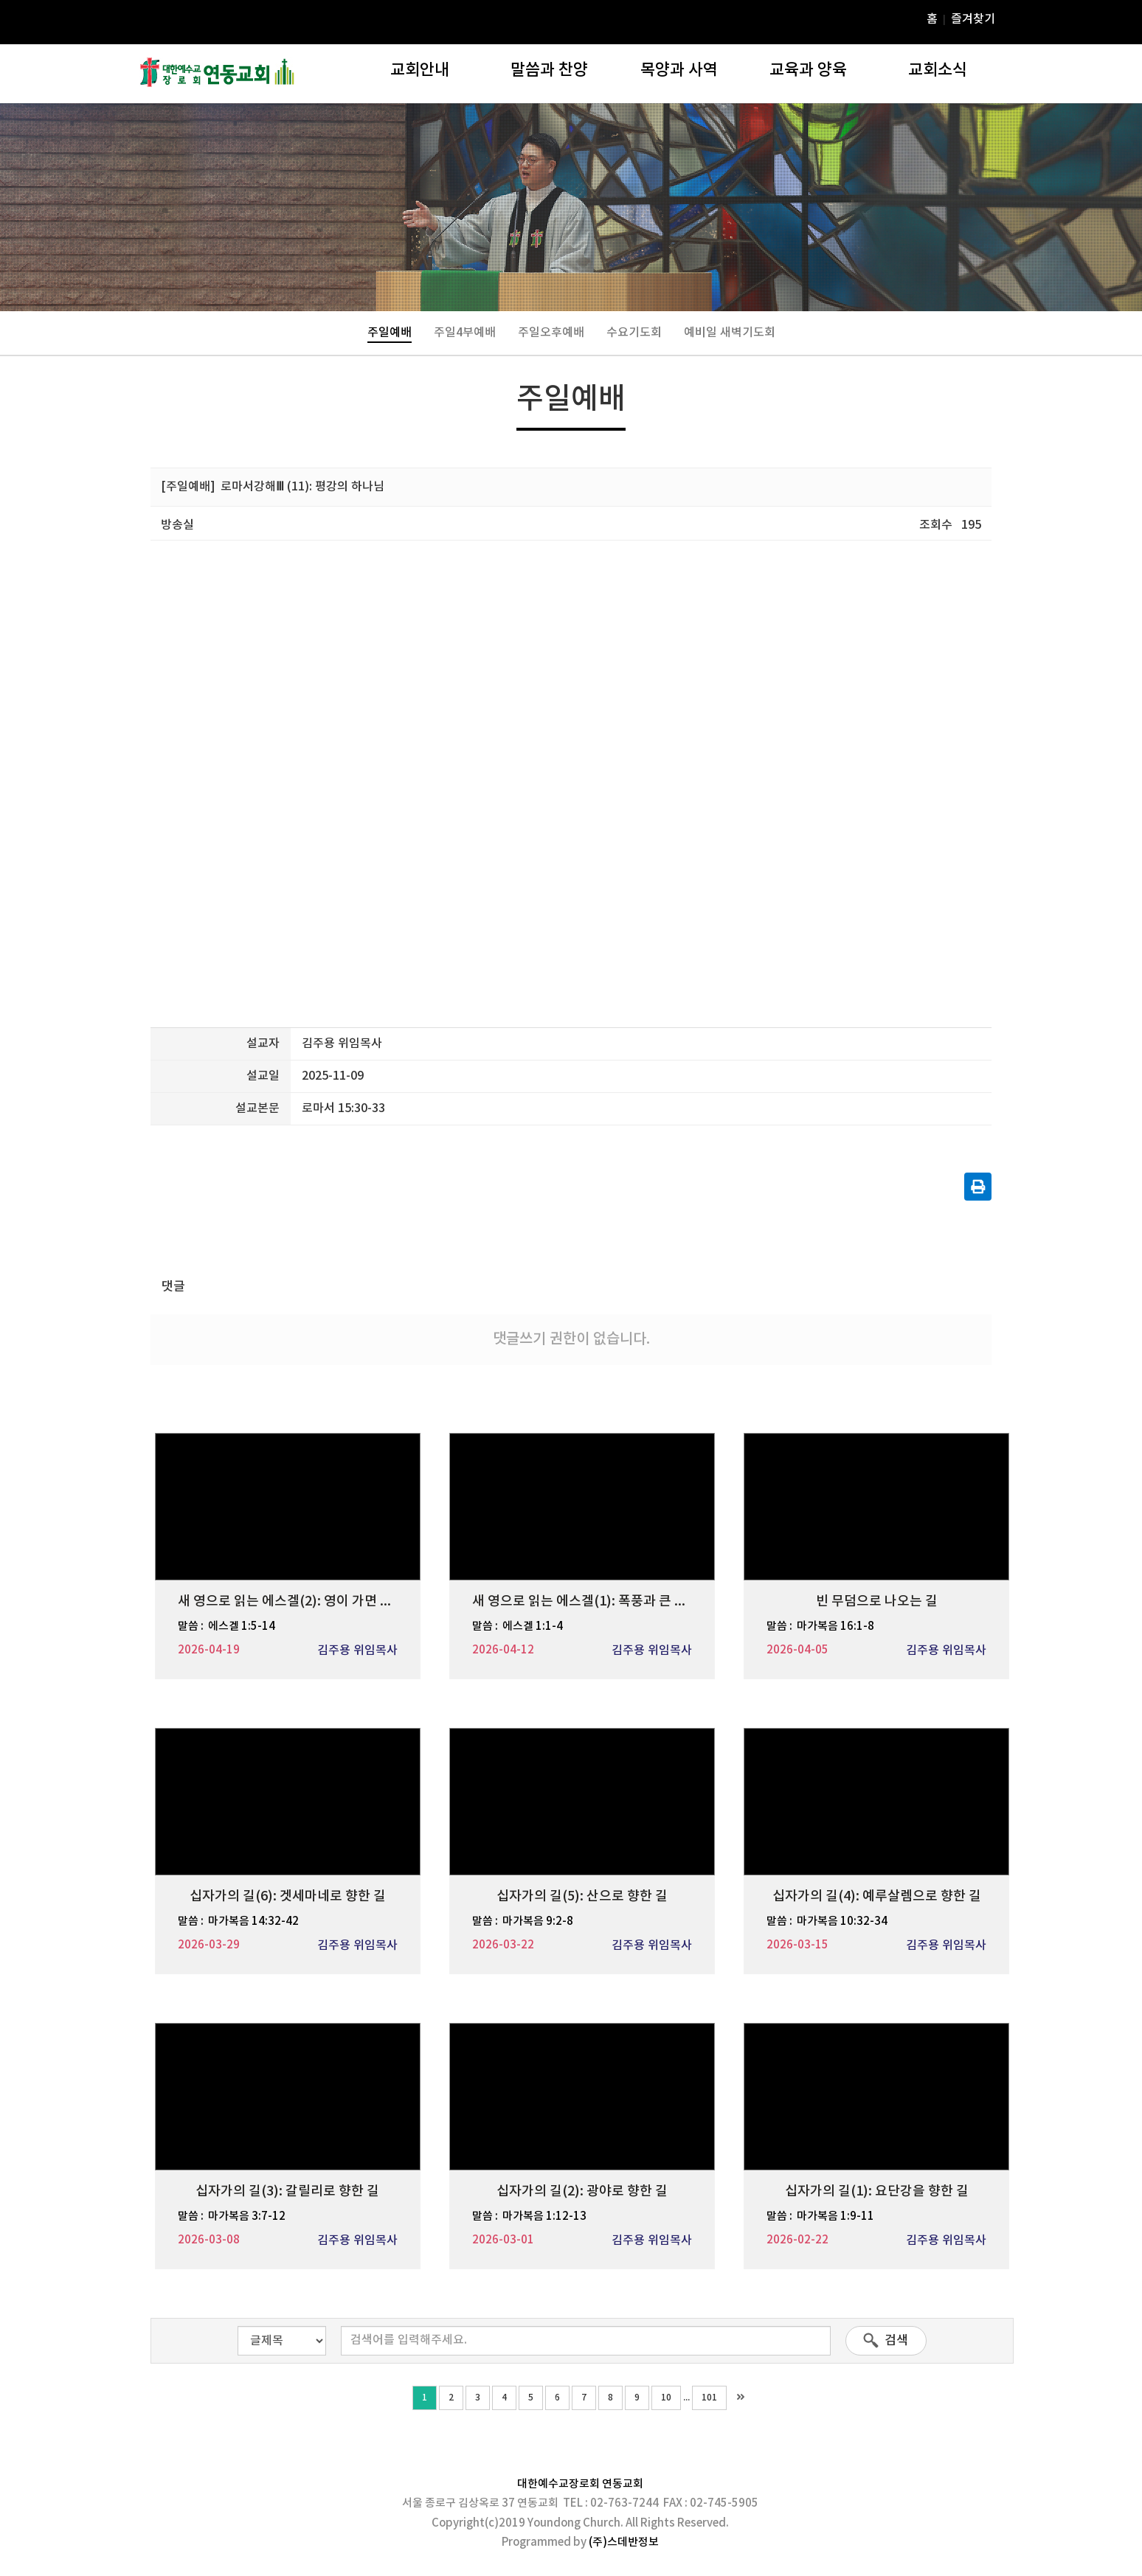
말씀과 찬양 (549, 70)
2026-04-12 (503, 1650)
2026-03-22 (503, 1945)
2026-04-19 (209, 1650)
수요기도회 (634, 332)
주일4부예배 (465, 332)
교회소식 (937, 70)
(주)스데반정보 (624, 2542)
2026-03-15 (797, 1945)
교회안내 (419, 70)
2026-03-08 (209, 2240)
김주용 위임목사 (357, 1650)
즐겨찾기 (973, 19)
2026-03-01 (503, 2240)
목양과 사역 (679, 70)
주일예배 (389, 332)
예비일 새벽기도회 (729, 332)
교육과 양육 (808, 70)
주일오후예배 (551, 332)
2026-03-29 (209, 1945)
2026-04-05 (797, 1650)
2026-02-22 (797, 2240)
